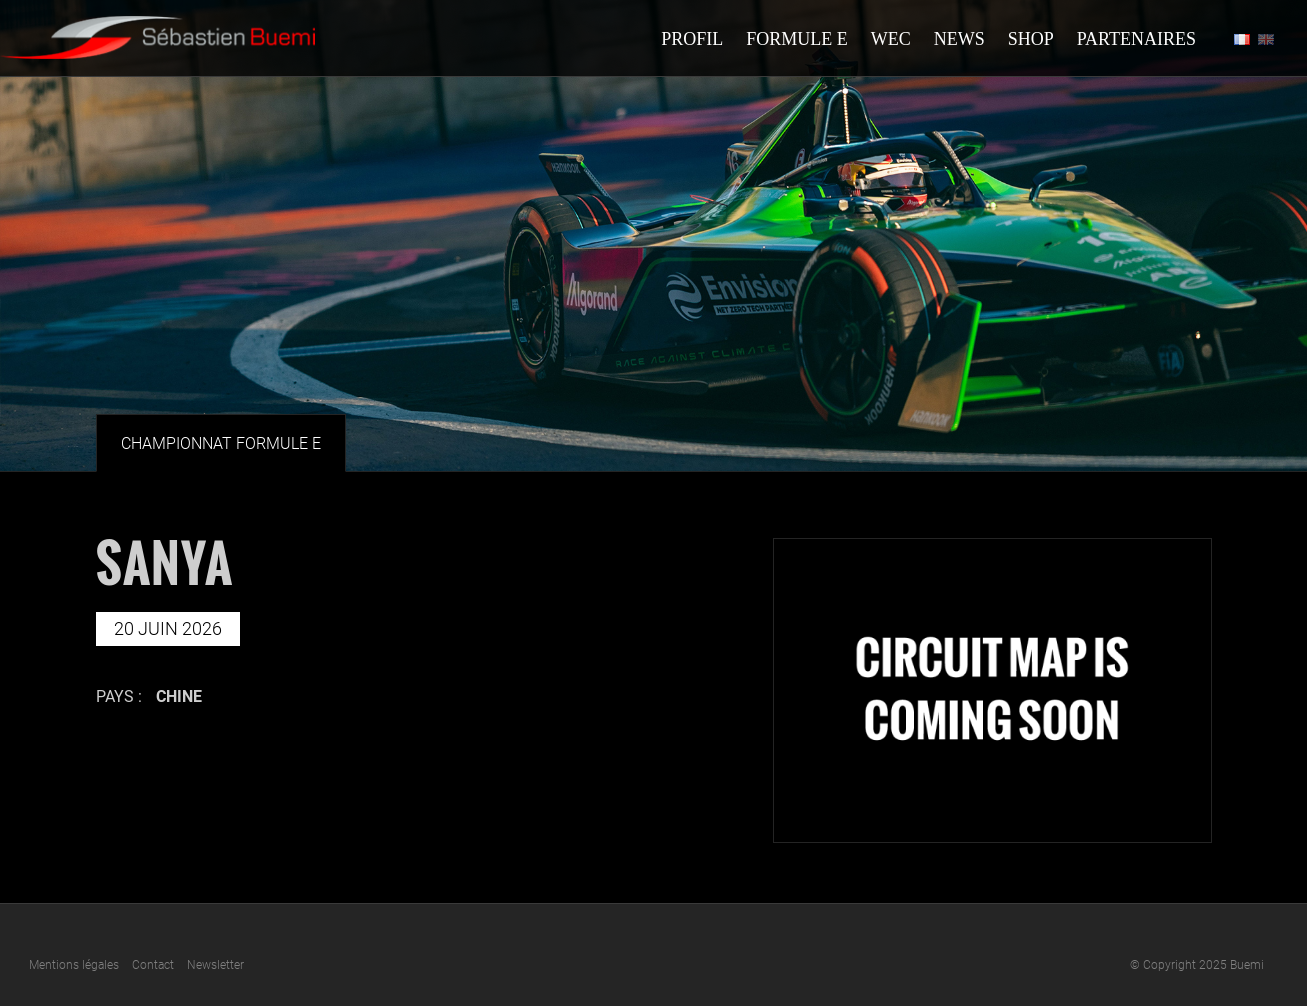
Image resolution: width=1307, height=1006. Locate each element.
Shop (1031, 39)
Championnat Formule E (221, 443)
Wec (891, 39)
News (959, 39)
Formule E (797, 39)
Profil (692, 39)
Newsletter (215, 965)
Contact (153, 965)
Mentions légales (74, 965)
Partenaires (1136, 39)
